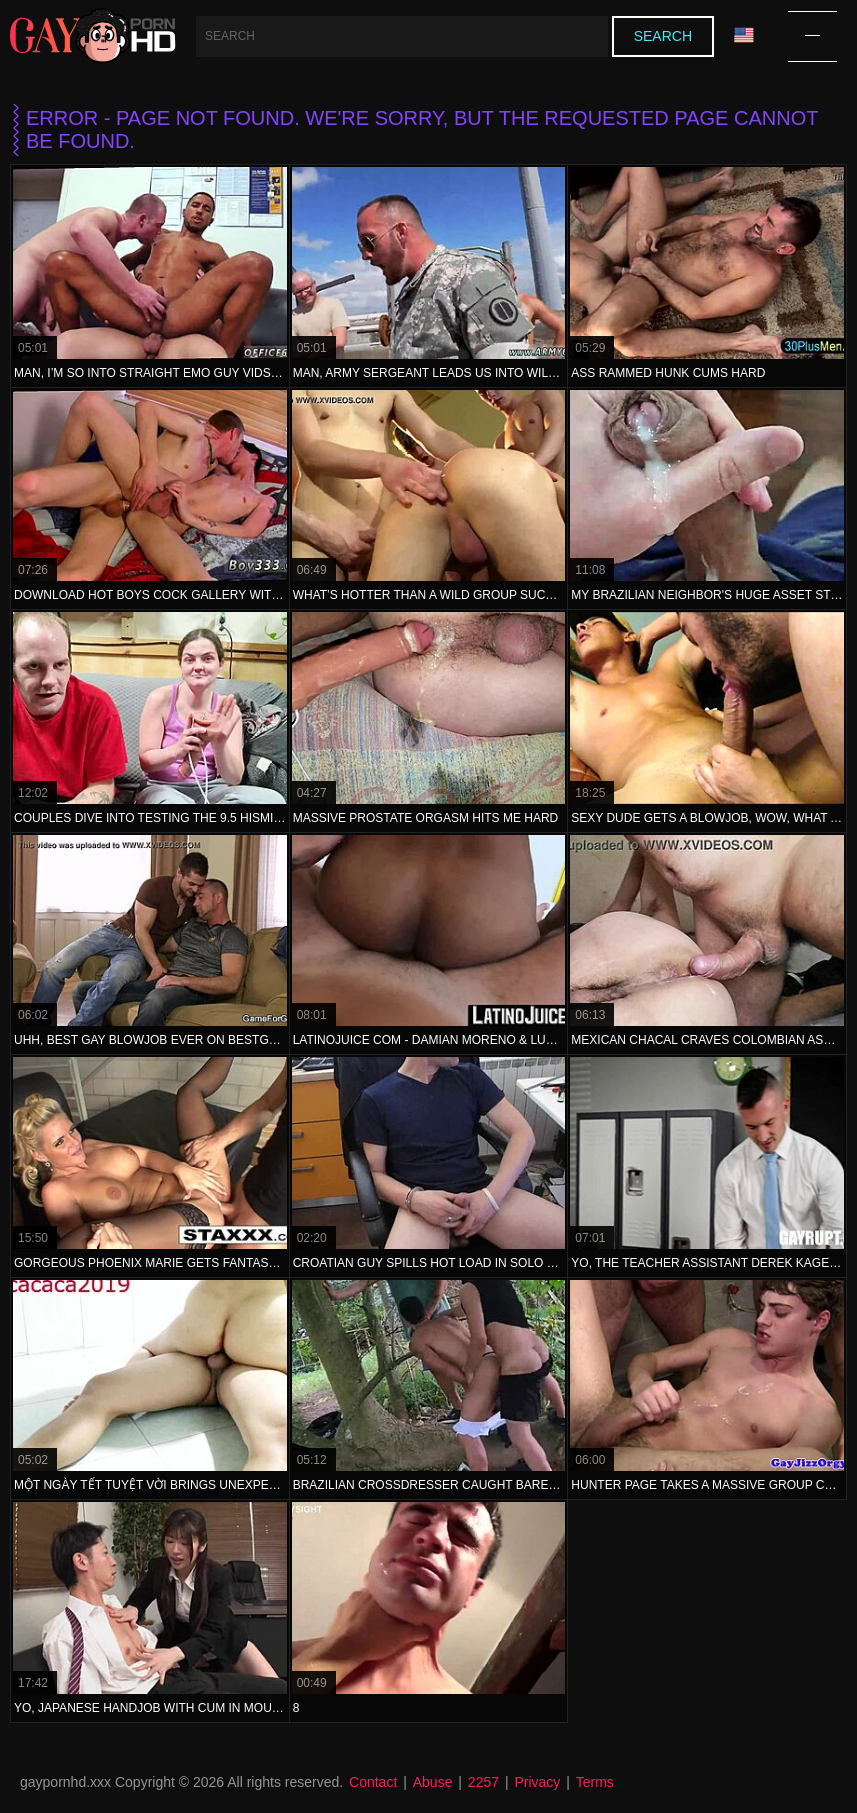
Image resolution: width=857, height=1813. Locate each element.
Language (744, 35)
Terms (595, 1782)
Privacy (537, 1782)
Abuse (433, 1782)
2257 (483, 1782)
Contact (373, 1782)
